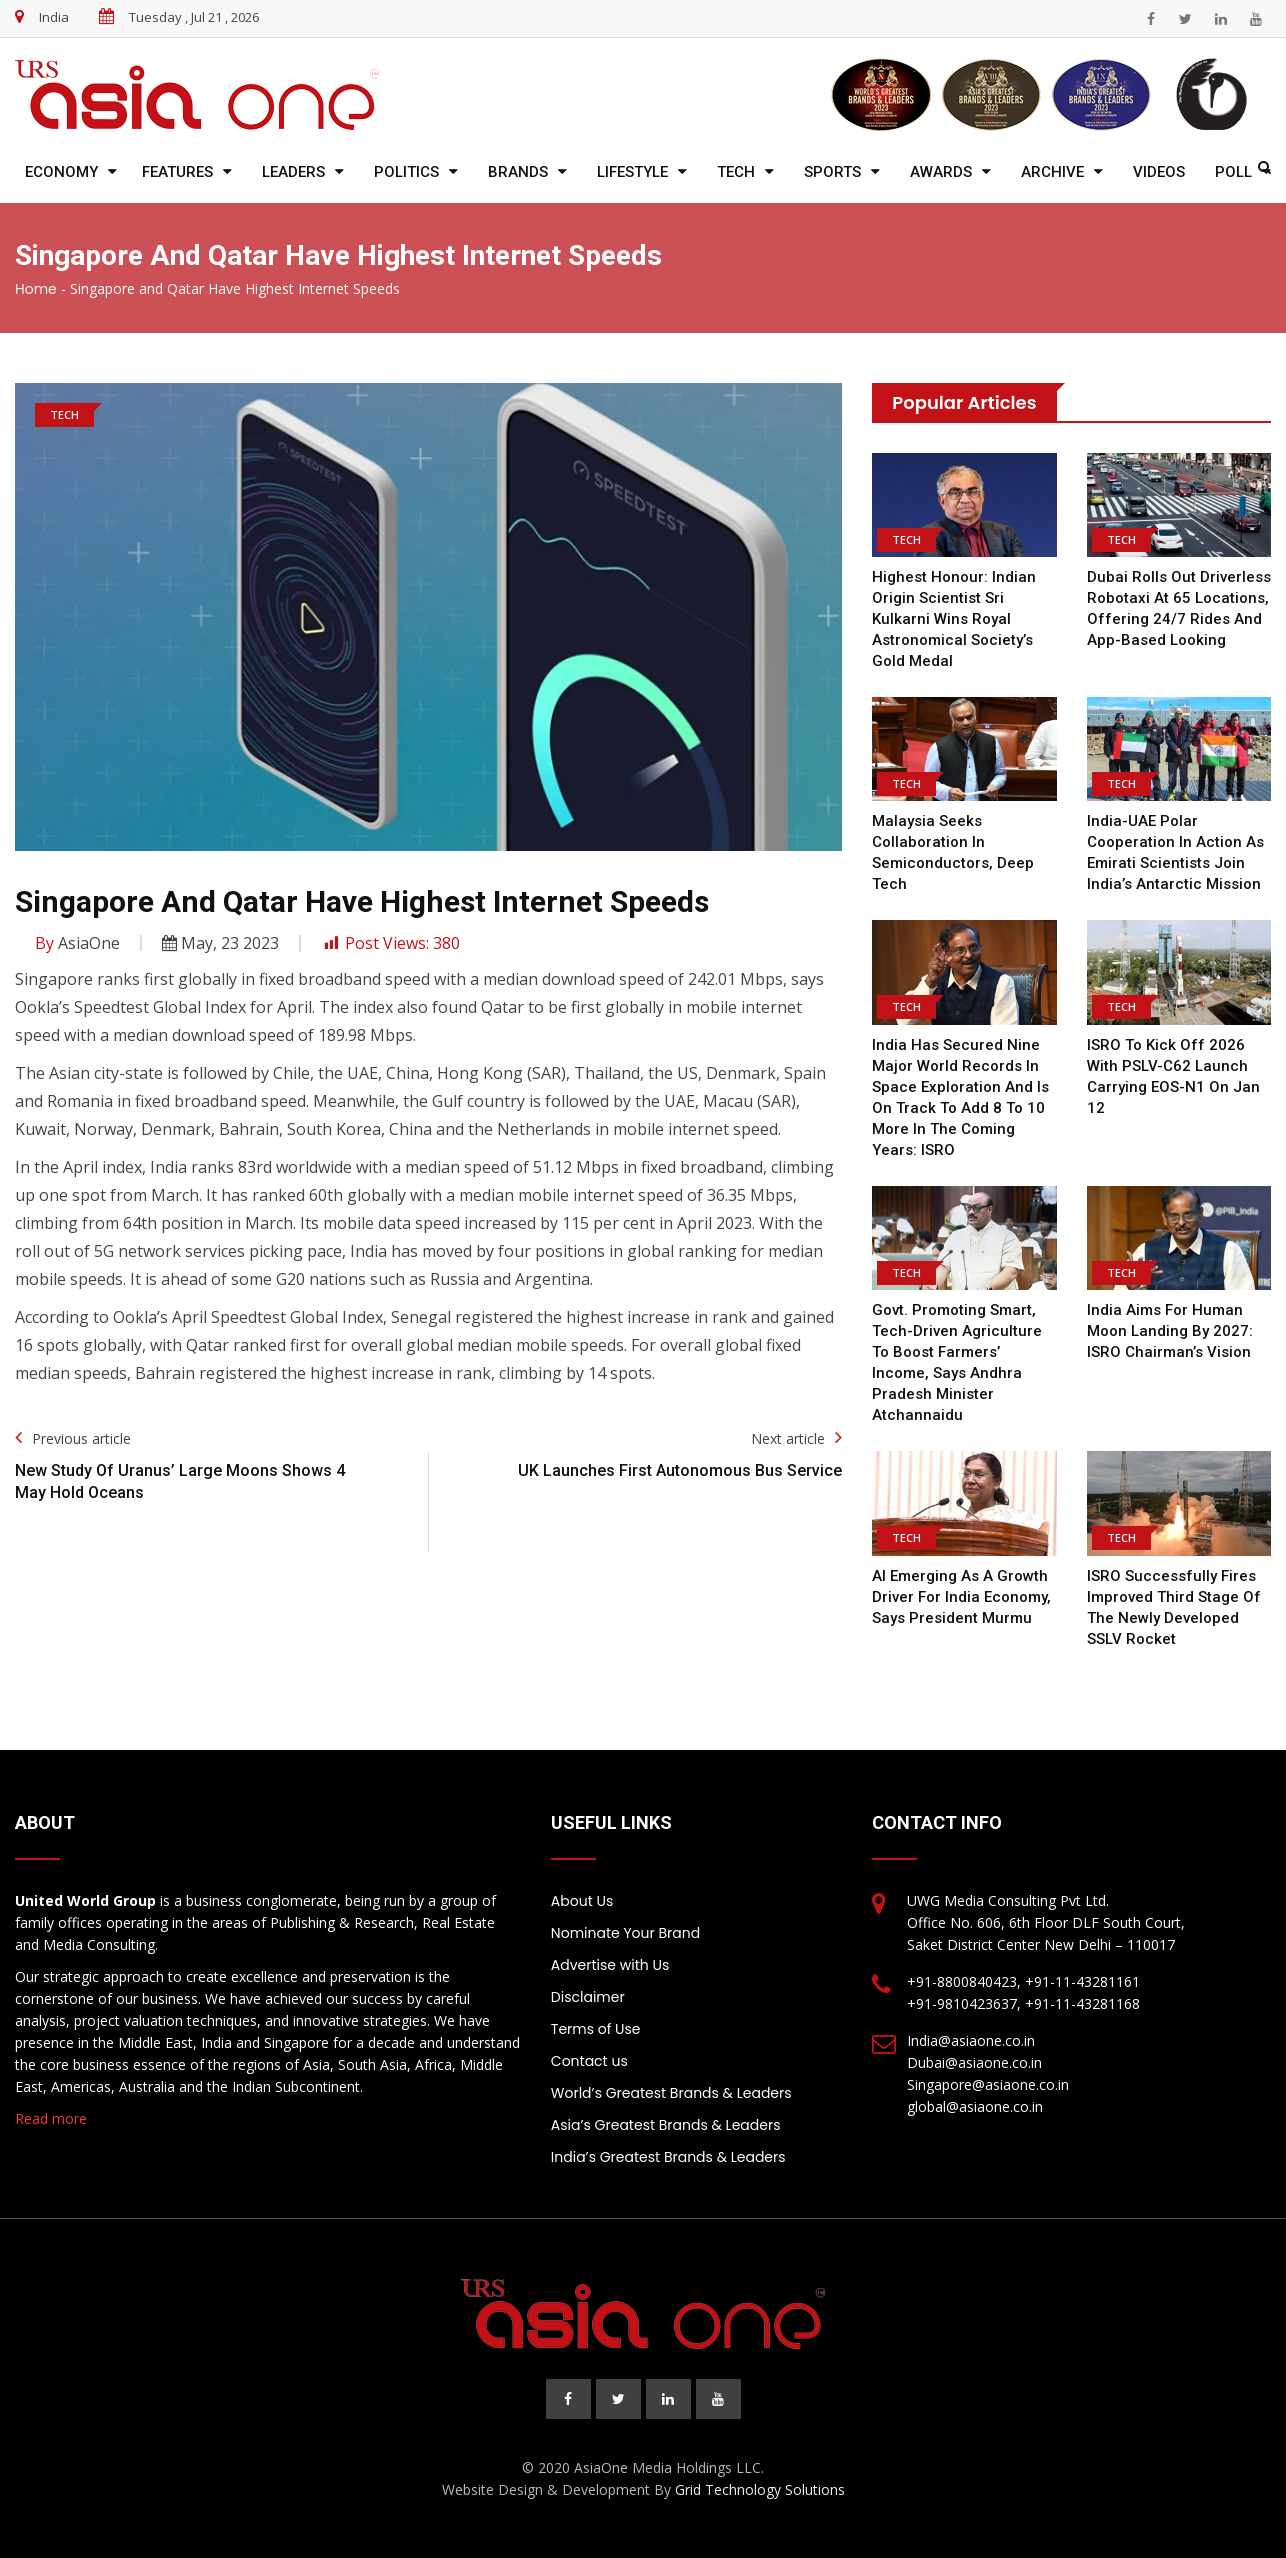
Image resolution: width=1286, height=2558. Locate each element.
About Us (582, 1901)
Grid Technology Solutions (760, 2489)
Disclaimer (588, 1997)
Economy (61, 172)
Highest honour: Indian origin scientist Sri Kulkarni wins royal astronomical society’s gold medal (954, 619)
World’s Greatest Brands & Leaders (671, 2093)
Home (36, 289)
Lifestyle (632, 172)
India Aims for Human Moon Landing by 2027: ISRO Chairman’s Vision (1170, 1331)
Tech (736, 172)
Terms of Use (596, 2029)
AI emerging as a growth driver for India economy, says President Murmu (961, 1597)
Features (177, 172)
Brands (518, 172)
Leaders (293, 172)
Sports (832, 172)
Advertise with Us (610, 1965)
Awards (941, 172)
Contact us (589, 2061)
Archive (1052, 172)
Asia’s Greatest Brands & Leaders (666, 2125)
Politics (406, 172)
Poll (1233, 172)
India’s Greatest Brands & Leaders (668, 2157)
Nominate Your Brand (625, 1933)
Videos (1159, 172)
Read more (51, 2118)
